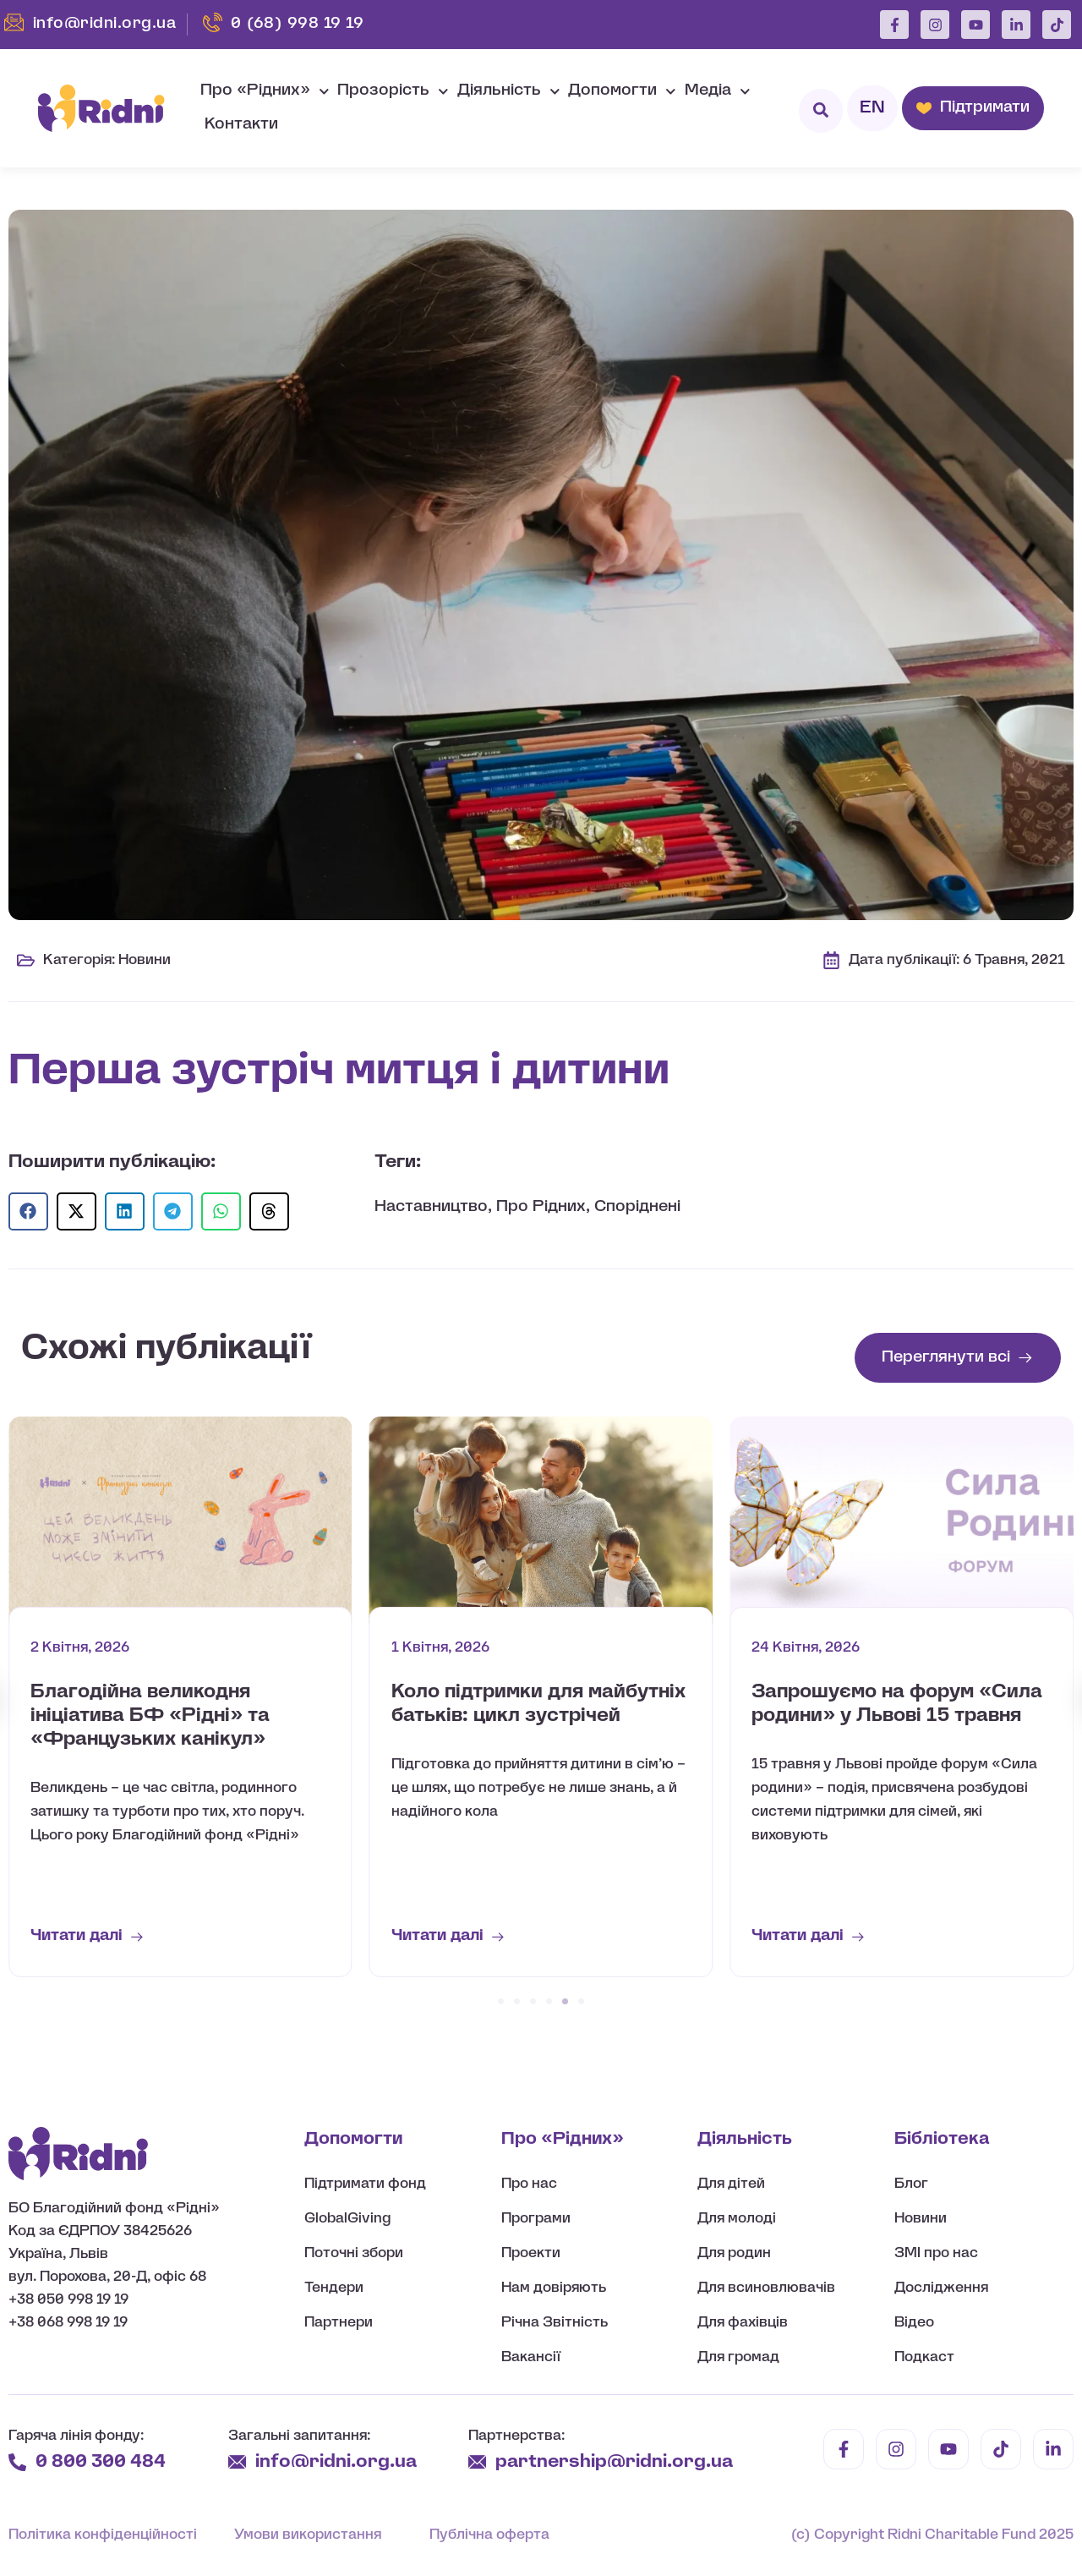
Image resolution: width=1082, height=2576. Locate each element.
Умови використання (307, 2535)
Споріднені (637, 1207)
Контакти (241, 125)
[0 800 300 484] (17, 2462)
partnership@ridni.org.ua (616, 2462)
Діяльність (508, 92)
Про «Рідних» (265, 92)
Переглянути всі (946, 1358)
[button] (28, 1211)
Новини (144, 960)
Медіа (718, 92)
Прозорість (393, 92)
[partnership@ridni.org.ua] (477, 2462)
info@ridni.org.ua (338, 2462)
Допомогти (622, 92)
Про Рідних (541, 1207)
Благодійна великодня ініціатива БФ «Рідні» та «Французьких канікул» (150, 1716)
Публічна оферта (489, 2535)
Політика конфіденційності (102, 2535)
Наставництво (431, 1207)
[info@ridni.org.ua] (237, 2462)
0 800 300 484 (101, 2462)
